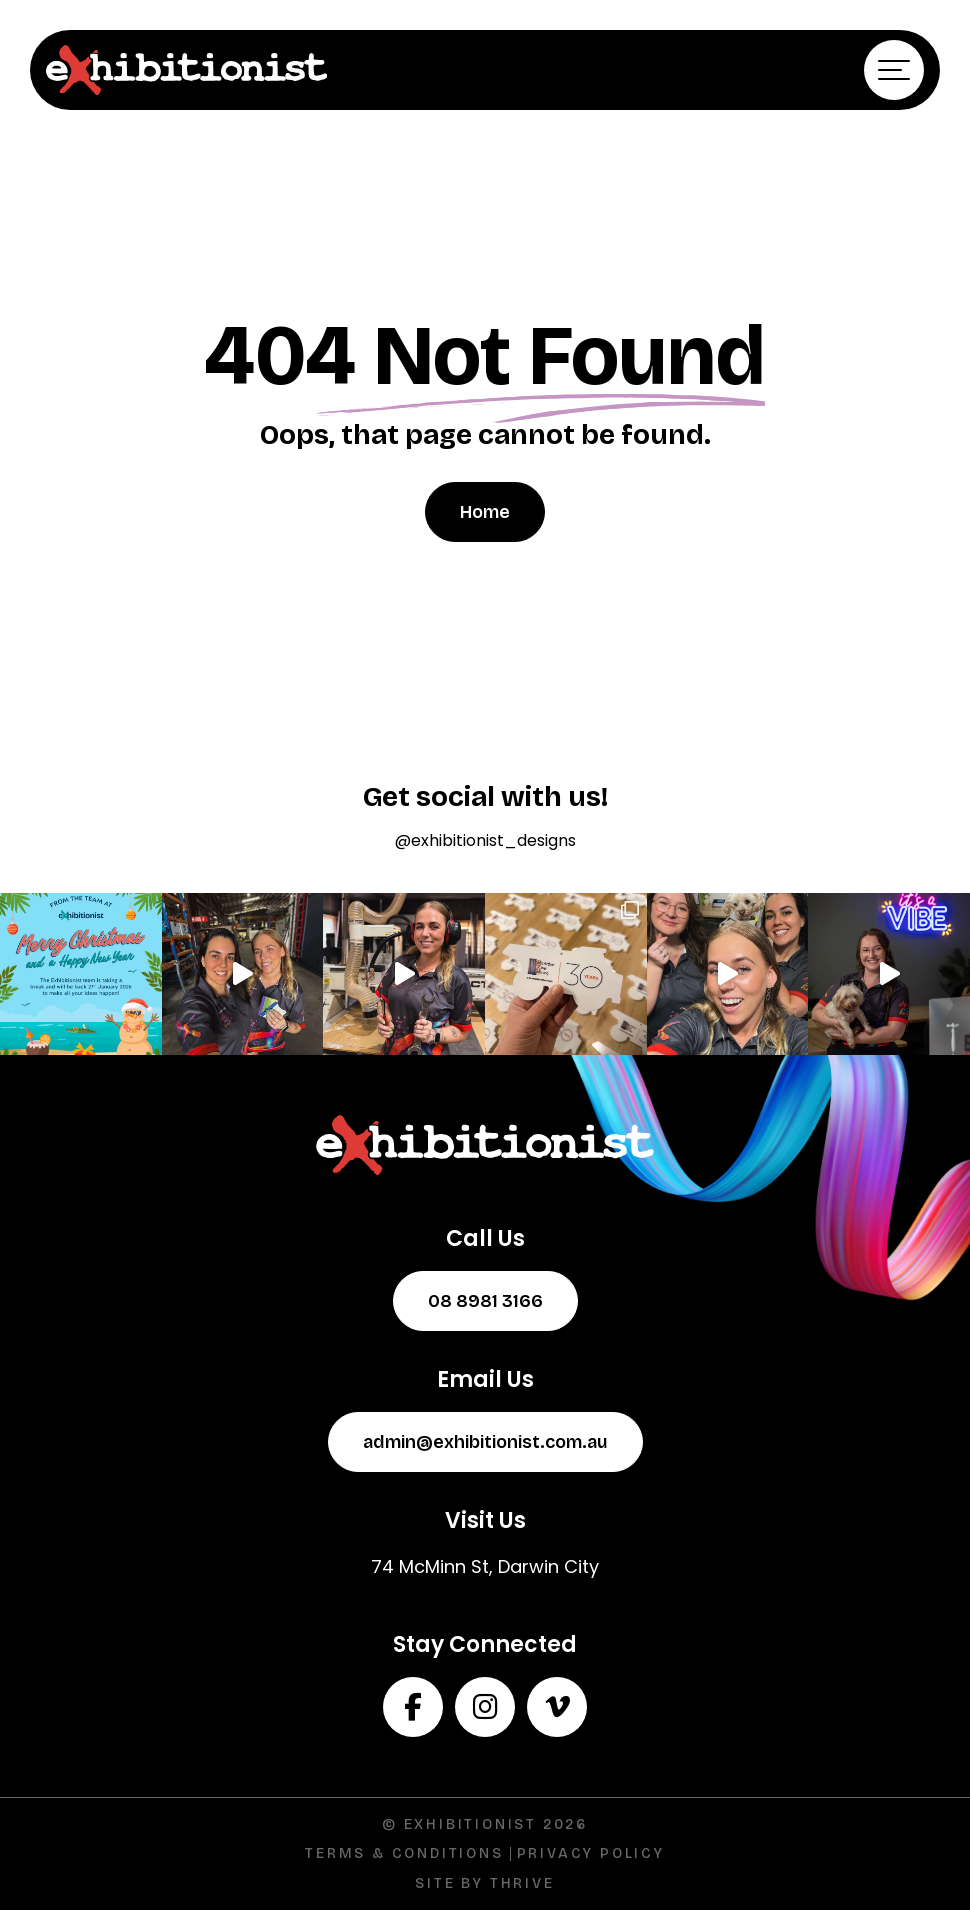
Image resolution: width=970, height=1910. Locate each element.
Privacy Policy (591, 1854)
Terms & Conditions (404, 1854)
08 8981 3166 (485, 1301)
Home (485, 512)
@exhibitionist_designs (485, 840)
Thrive (522, 1883)
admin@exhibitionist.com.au (485, 1442)
